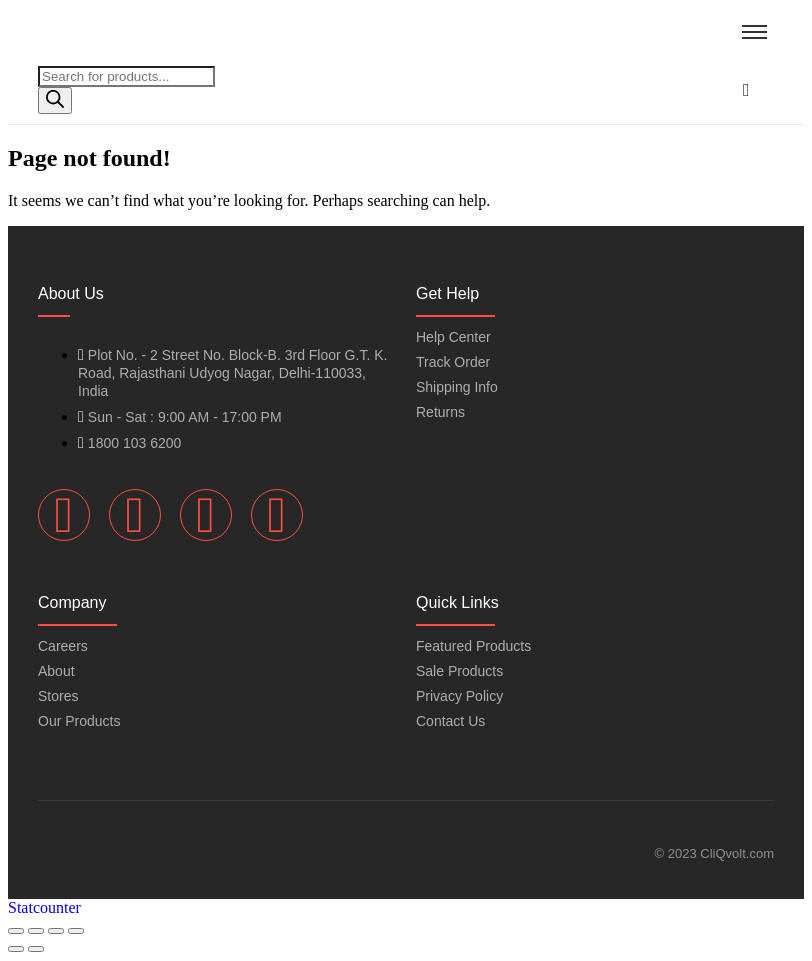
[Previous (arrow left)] (16, 949)
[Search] (55, 100)
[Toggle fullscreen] (36, 931)
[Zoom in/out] (16, 931)
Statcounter (44, 907)
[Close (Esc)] (76, 931)
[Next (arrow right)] (36, 949)
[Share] (56, 931)
